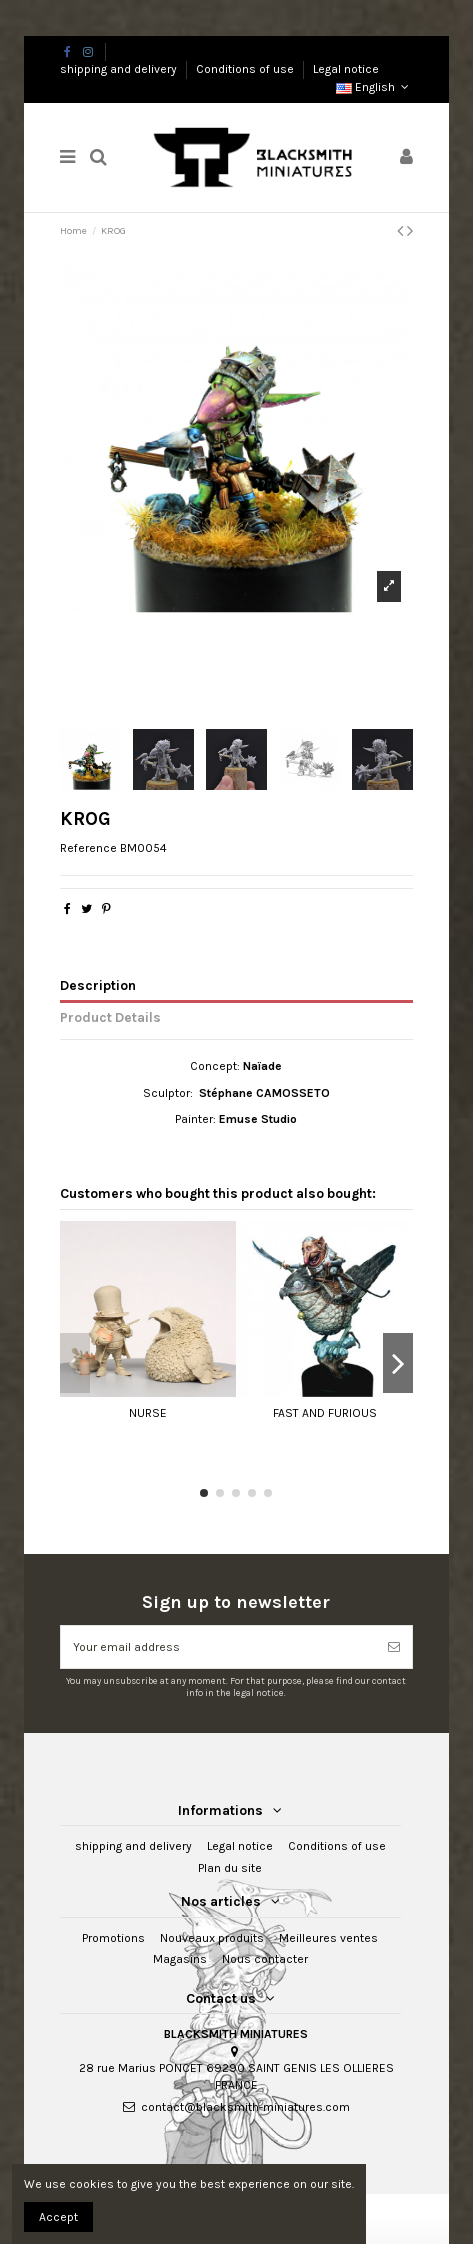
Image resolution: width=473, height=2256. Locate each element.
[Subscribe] (394, 1647)
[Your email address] (218, 1647)
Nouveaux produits (212, 1938)
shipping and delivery (120, 69)
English (374, 87)
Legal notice (346, 69)
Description (98, 985)
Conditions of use (246, 69)
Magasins (180, 1959)
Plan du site (230, 1868)
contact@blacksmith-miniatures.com (245, 2107)
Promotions (113, 1938)
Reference (88, 848)
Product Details (110, 1017)
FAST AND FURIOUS (325, 1413)
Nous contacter (265, 1959)
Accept (58, 2217)
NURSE (148, 1413)
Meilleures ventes (328, 1938)
